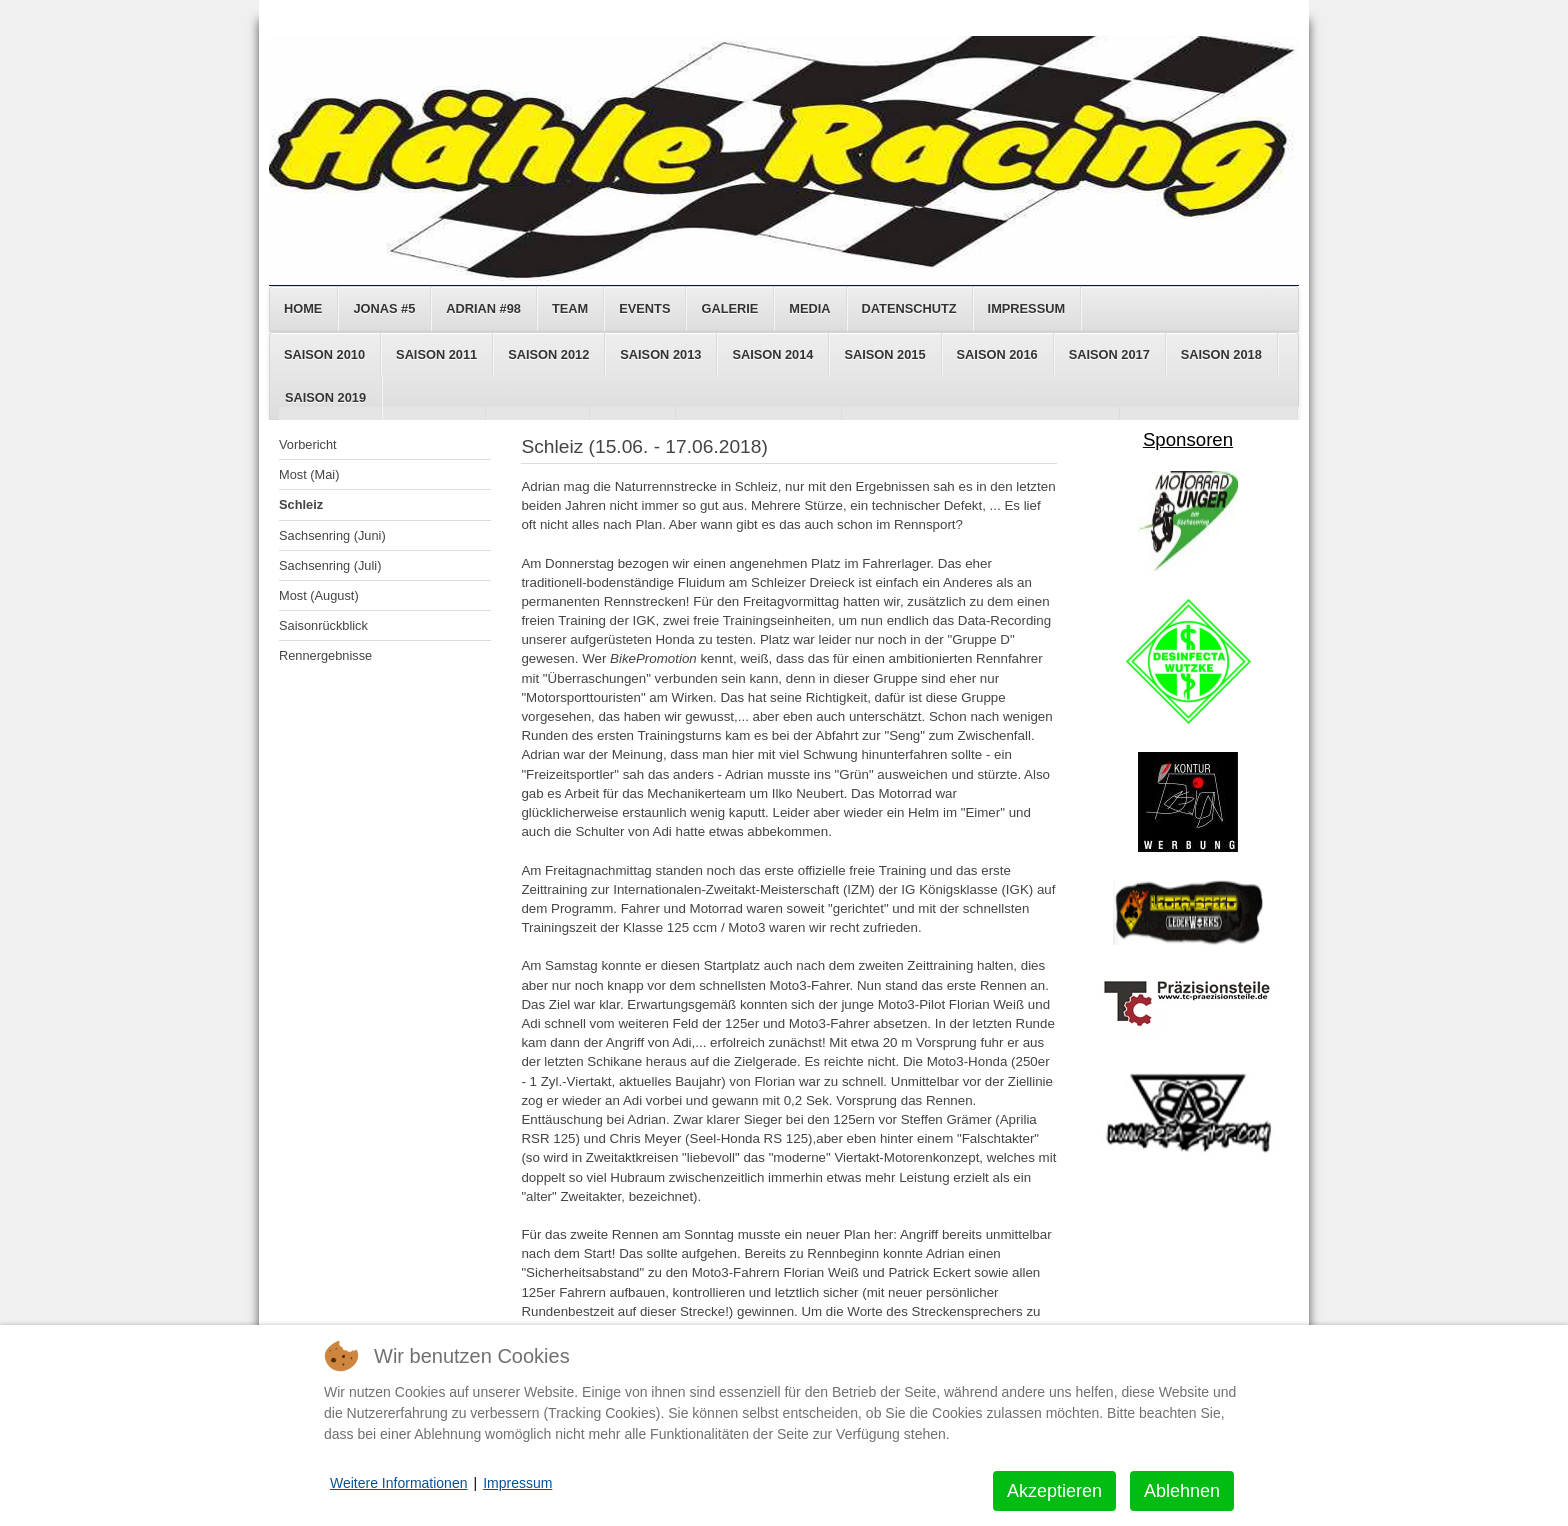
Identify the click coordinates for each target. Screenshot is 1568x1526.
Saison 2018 (1221, 354)
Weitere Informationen (398, 1483)
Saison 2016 (997, 354)
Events (644, 308)
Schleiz (301, 504)
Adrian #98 (483, 308)
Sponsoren (1188, 439)
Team (570, 308)
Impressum (1027, 308)
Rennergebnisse (325, 655)
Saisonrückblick (323, 625)
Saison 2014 (772, 354)
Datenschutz (909, 308)
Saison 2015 (884, 354)
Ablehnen (1182, 1491)
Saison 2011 (436, 354)
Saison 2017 (1109, 354)
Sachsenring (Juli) (330, 565)
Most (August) (319, 595)
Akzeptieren (1054, 1491)
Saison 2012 (548, 354)
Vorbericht (308, 444)
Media (809, 308)
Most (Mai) (309, 474)
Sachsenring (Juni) (332, 535)
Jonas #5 (384, 308)
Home (303, 308)
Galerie (729, 308)
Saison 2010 (324, 354)
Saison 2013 (660, 354)
